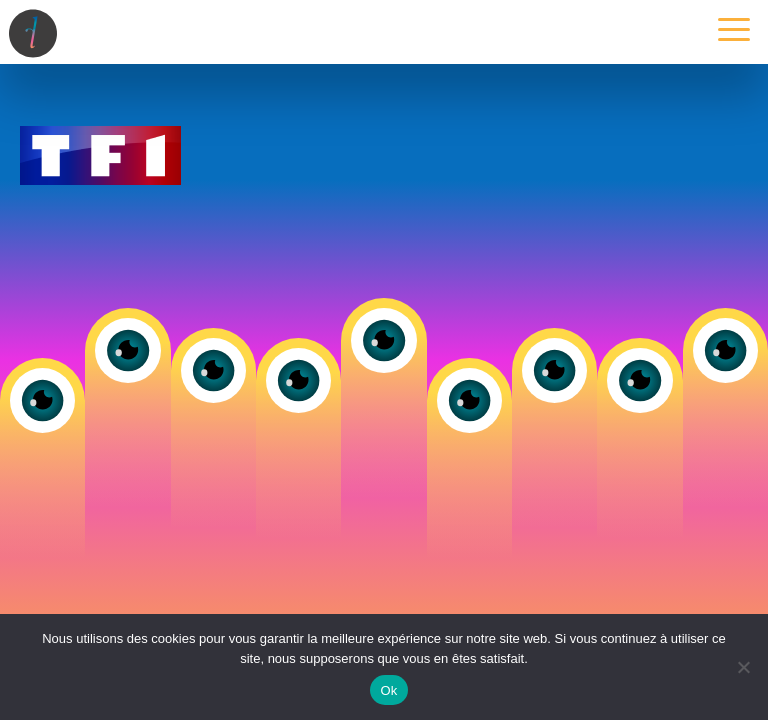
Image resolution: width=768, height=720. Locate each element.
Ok (388, 690)
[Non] (743, 667)
